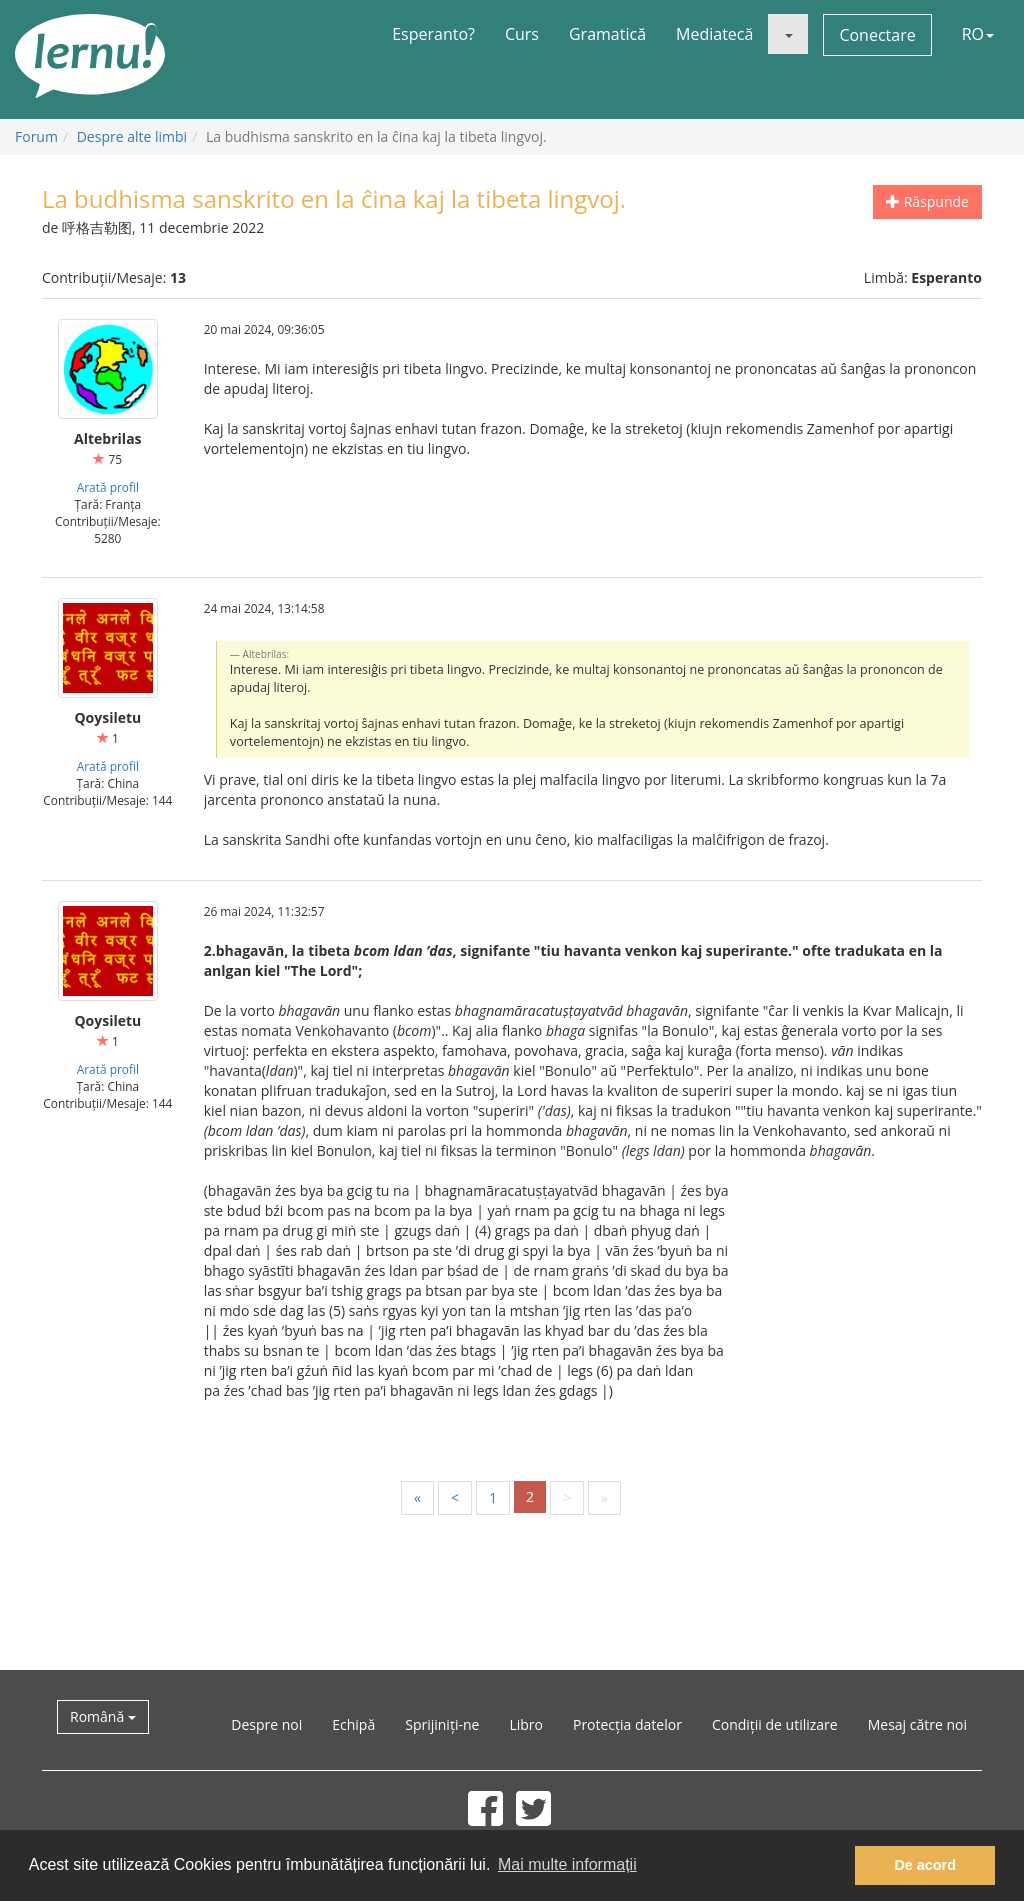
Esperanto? (433, 34)
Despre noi (266, 1724)
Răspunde (927, 201)
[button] (788, 34)
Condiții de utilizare (775, 1724)
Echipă (353, 1724)
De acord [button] (925, 1865)
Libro (526, 1724)
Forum (36, 136)
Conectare (877, 35)
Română (103, 1716)
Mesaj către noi (917, 1724)
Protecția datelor (627, 1724)
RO (978, 34)
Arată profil (108, 487)
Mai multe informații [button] (567, 1864)
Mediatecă (714, 34)
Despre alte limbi (132, 136)
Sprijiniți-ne (442, 1724)
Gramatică (607, 34)
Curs (522, 34)
